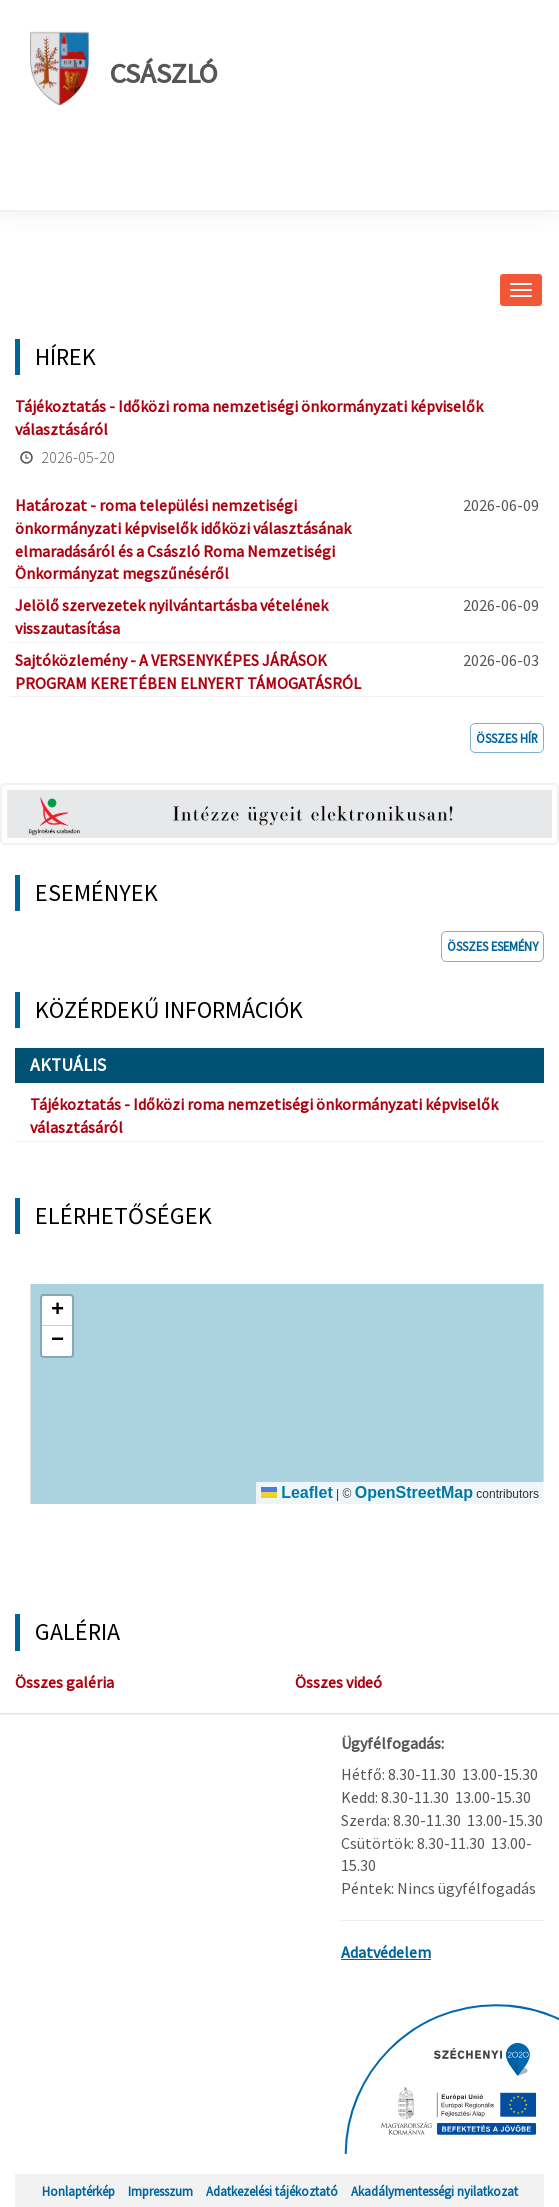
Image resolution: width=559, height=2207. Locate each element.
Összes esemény (492, 946)
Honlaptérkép (78, 2191)
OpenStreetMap (414, 1492)
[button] (57, 1311)
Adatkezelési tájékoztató (272, 2191)
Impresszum (160, 2191)
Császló (123, 68)
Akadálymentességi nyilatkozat (434, 2191)
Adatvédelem (386, 1952)
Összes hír (507, 738)
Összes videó (338, 1682)
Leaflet (297, 1492)
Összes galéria (64, 1682)
